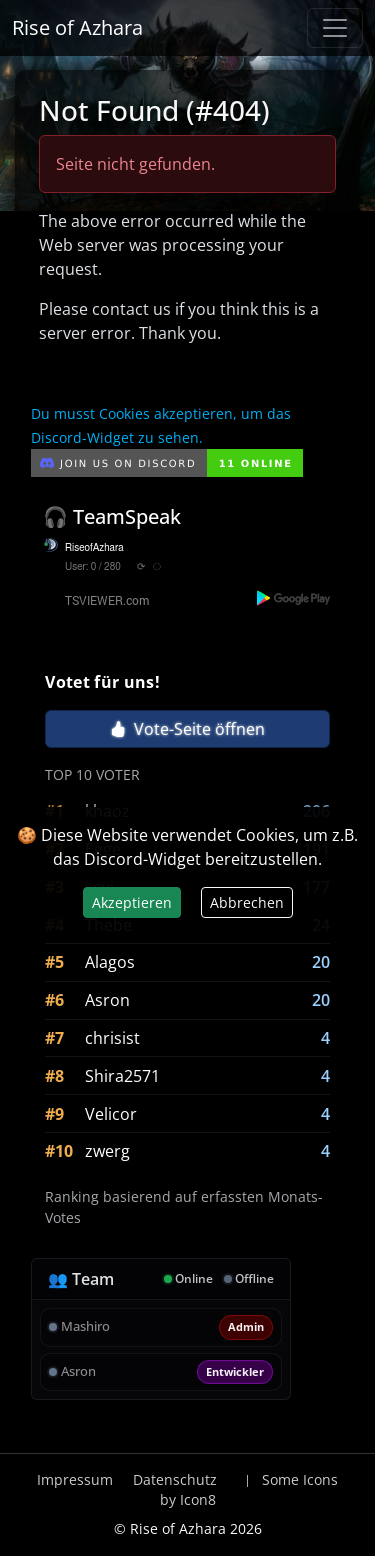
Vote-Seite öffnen (187, 729)
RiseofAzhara (94, 548)
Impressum (75, 1479)
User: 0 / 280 (93, 567)
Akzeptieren (132, 902)
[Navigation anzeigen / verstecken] (335, 28)
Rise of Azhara (77, 27)
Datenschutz (175, 1479)
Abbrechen (247, 902)
